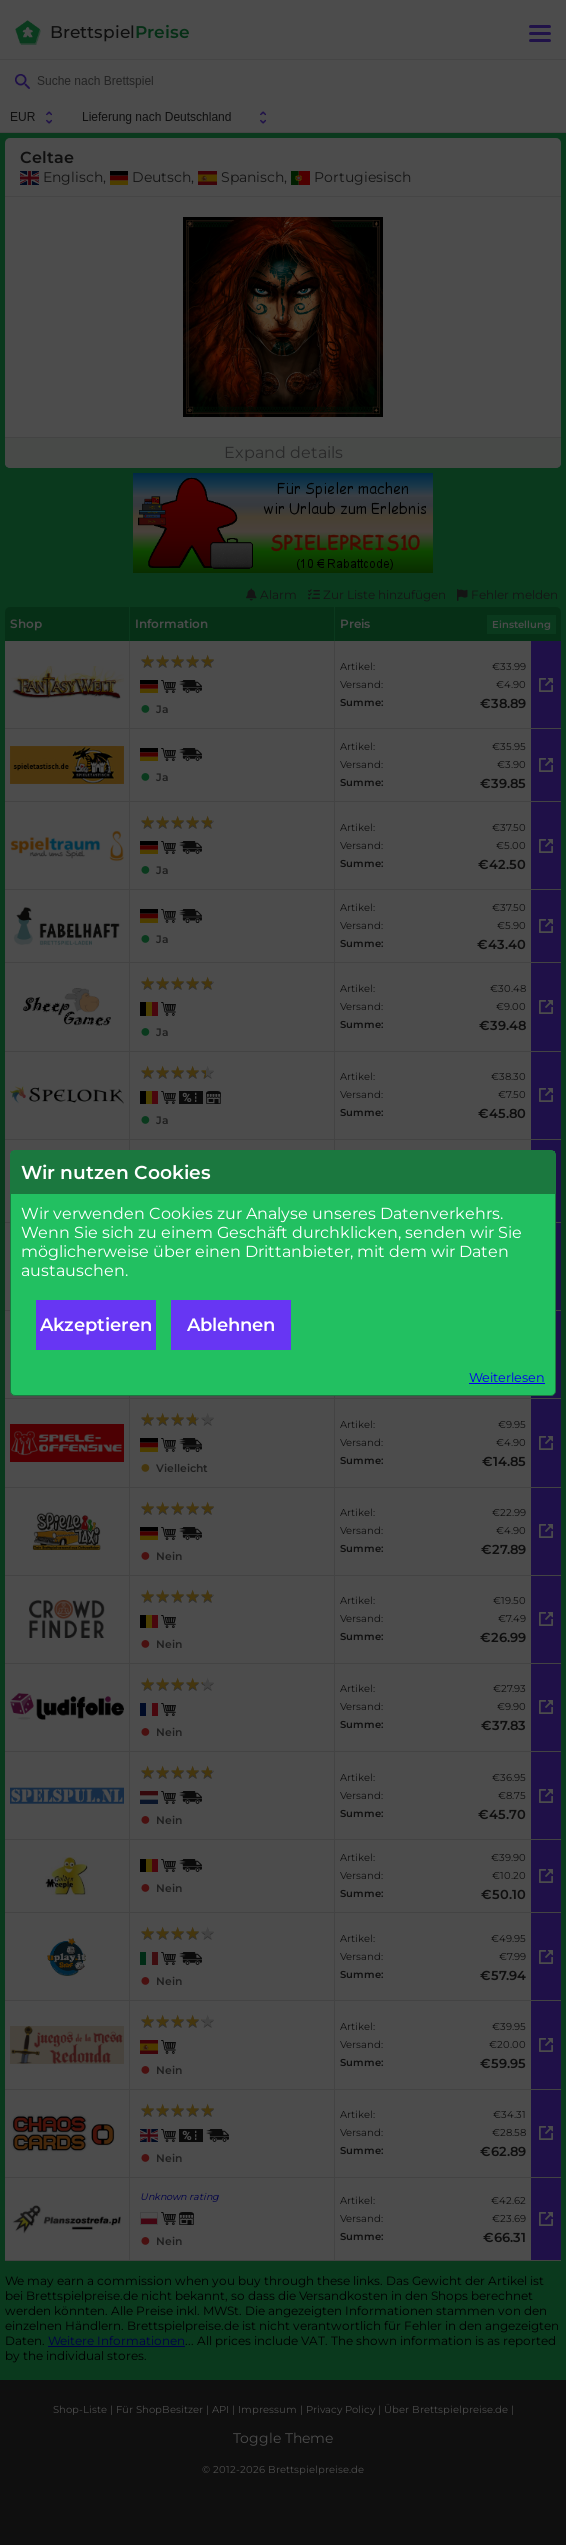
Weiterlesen (507, 1377)
